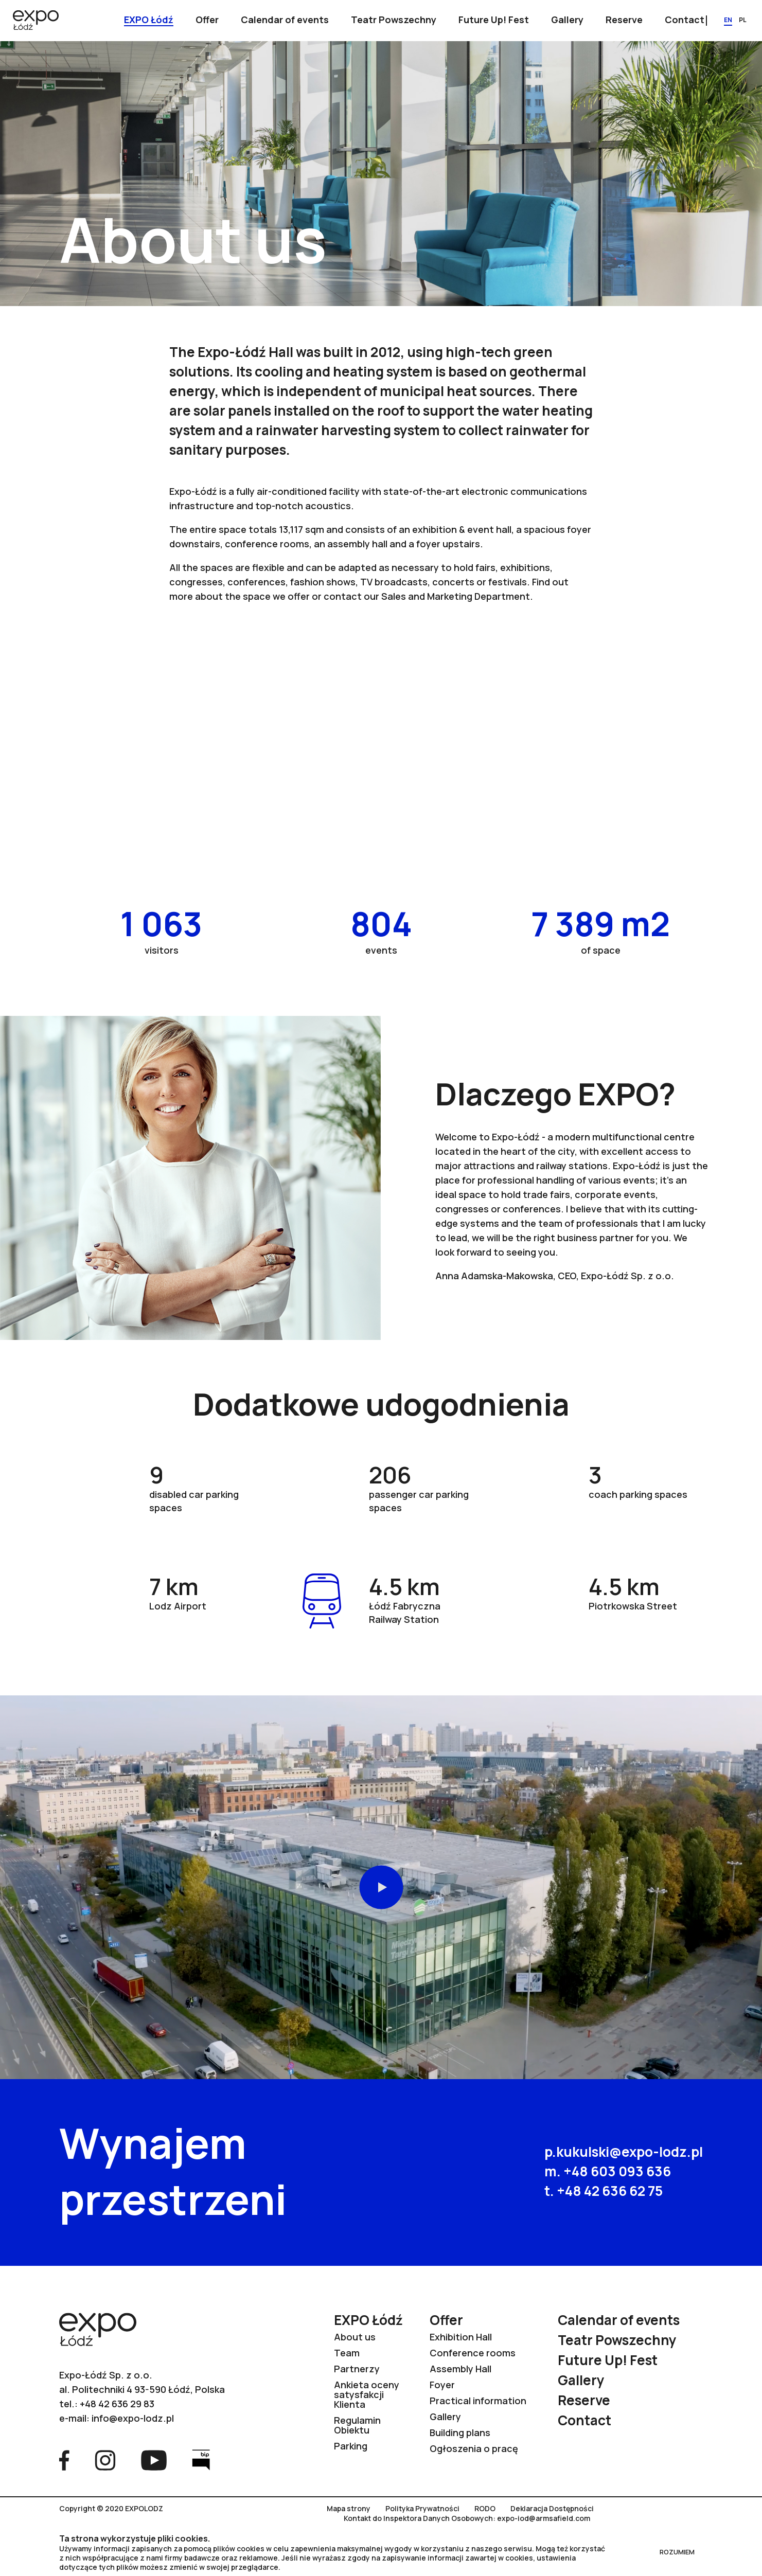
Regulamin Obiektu (357, 2425)
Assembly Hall (460, 2369)
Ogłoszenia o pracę (474, 2448)
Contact (584, 2420)
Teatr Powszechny (617, 2340)
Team (347, 2353)
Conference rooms (473, 2353)
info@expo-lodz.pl (133, 2418)
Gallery (445, 2416)
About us (355, 2337)
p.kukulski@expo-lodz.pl (623, 2151)
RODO (484, 2508)
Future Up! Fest (608, 2360)
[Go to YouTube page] (154, 2459)
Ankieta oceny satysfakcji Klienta (366, 2394)
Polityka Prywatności (422, 2508)
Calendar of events (619, 2320)
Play (381, 1887)
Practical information (478, 2400)
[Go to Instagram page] (105, 2459)
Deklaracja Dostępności (552, 2508)
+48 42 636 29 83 (117, 2404)
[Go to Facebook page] (64, 2459)
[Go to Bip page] (201, 2459)
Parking (350, 2446)
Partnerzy (357, 2369)
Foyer (442, 2384)
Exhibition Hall (461, 2337)
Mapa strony (348, 2508)
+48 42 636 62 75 (610, 2190)
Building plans (460, 2432)
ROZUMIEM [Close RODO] (677, 2551)
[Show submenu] (148, 20)
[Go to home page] (36, 21)
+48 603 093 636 (617, 2171)
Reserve (584, 2400)
